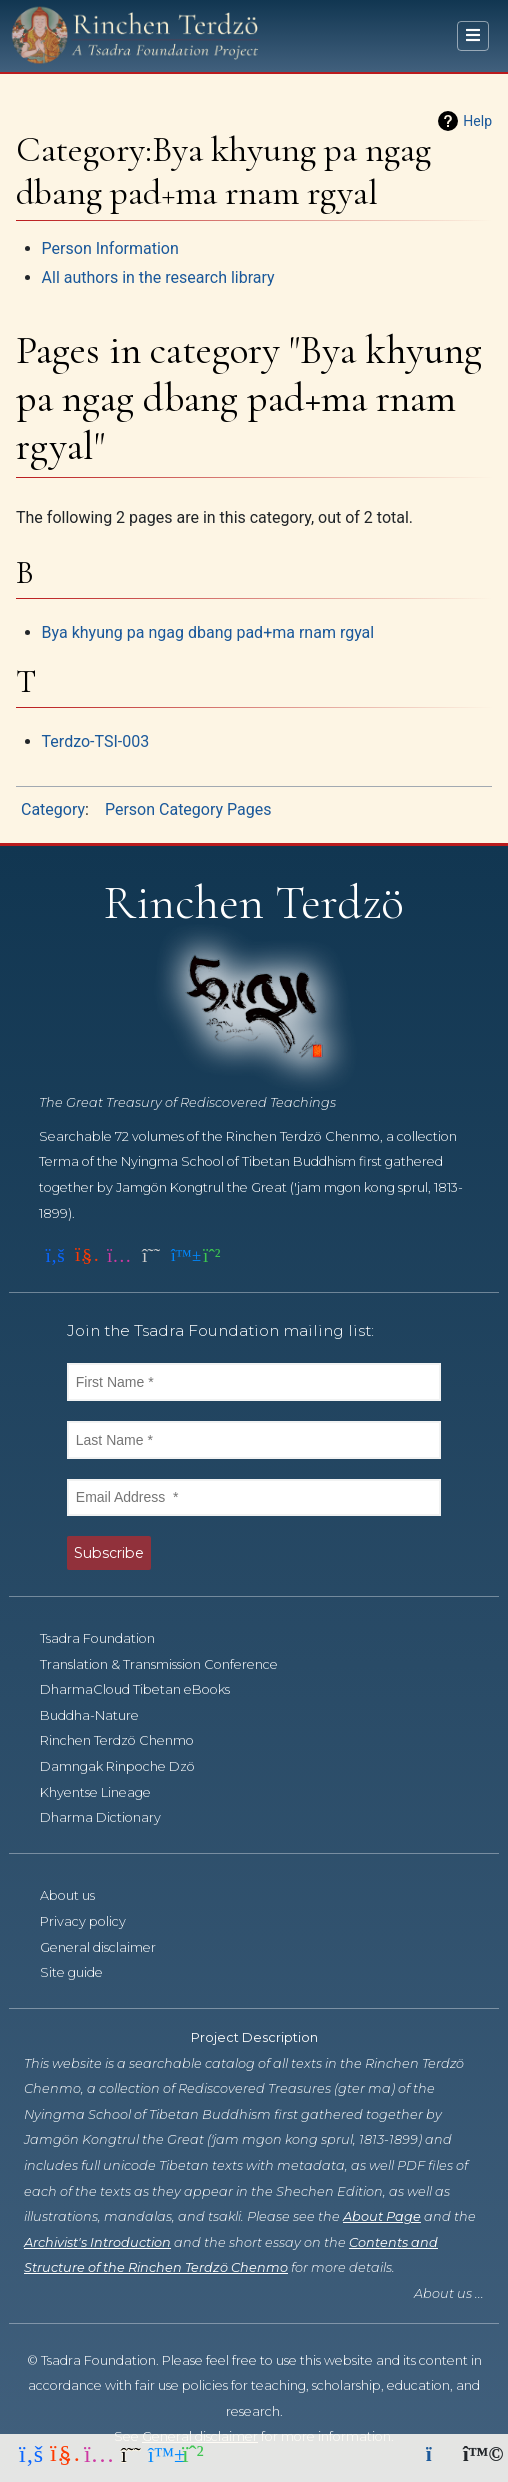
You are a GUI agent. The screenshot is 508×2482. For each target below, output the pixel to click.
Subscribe (109, 1553)
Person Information (110, 248)
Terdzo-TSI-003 (96, 741)
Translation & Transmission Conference (170, 1664)
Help (477, 121)
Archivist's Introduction (97, 2242)
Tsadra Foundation (108, 1638)
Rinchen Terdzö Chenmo (128, 1740)
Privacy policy (94, 1921)
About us (78, 1895)
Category (53, 809)
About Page (382, 2216)
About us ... (449, 2293)
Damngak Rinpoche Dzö (128, 1766)
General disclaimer (109, 1947)
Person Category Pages (188, 809)
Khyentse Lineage (106, 1792)
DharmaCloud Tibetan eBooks (146, 1689)
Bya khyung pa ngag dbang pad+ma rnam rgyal (208, 632)
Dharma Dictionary (111, 1817)
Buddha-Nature (100, 1715)
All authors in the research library (158, 277)
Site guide (82, 1972)
